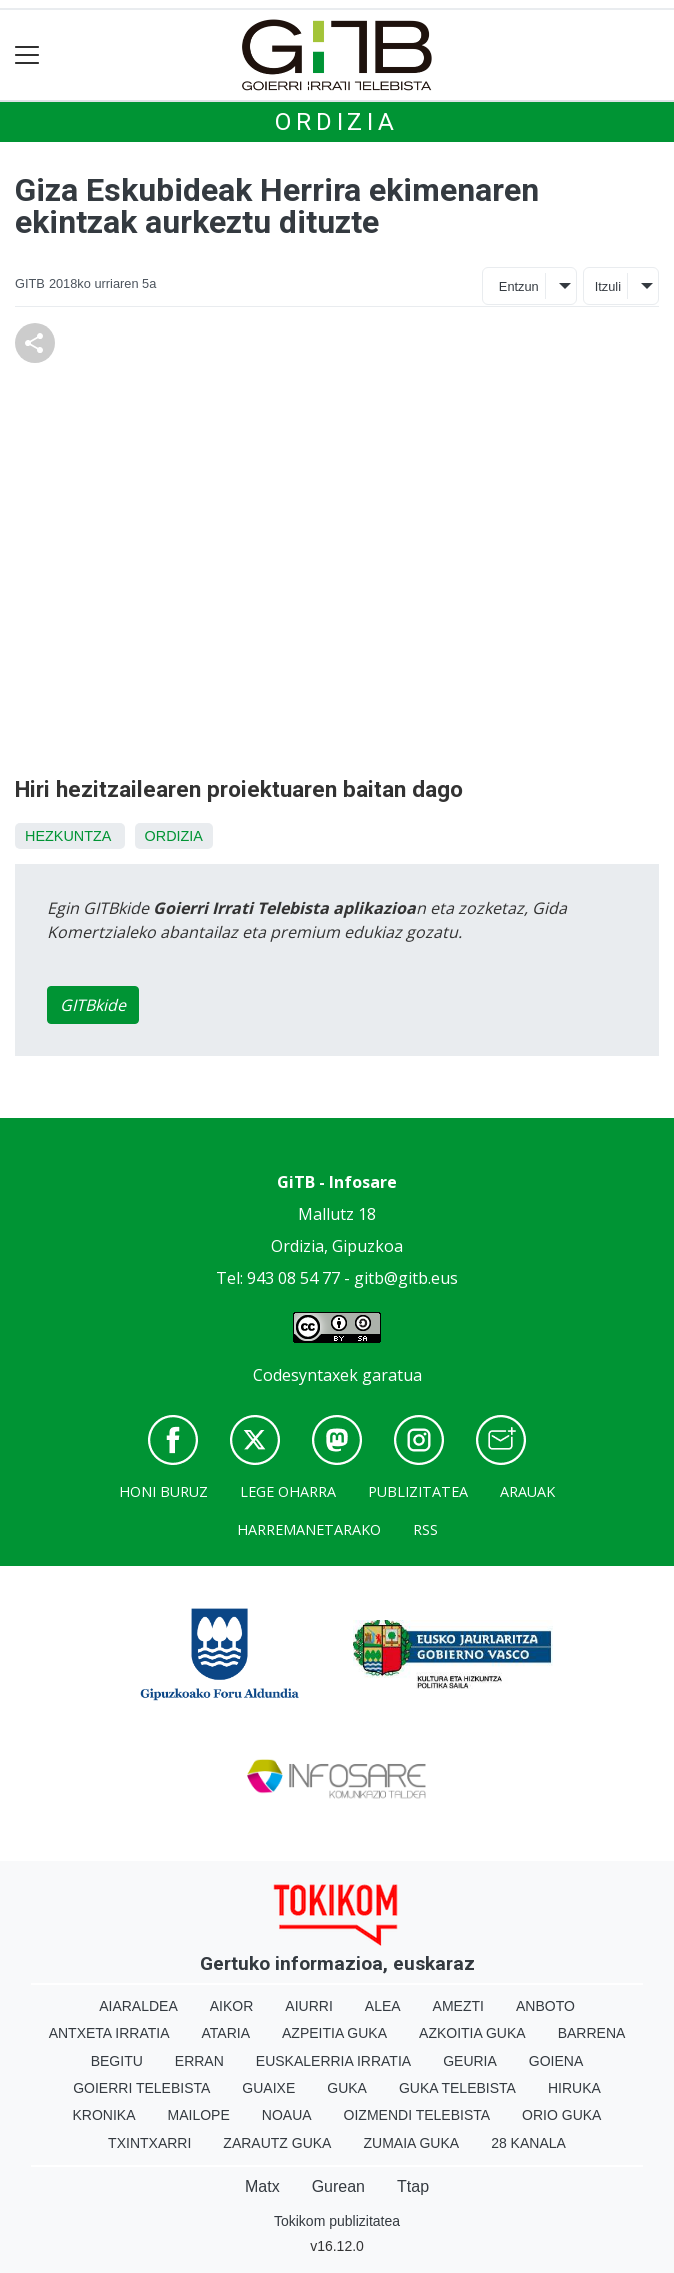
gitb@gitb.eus (406, 1278)
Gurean (338, 2186)
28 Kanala (528, 2143)
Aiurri (308, 2006)
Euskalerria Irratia (333, 2061)
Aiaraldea (138, 2006)
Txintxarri (149, 2143)
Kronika (104, 2115)
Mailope (199, 2115)
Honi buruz (163, 1491)
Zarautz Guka (277, 2143)
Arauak (527, 1491)
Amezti (458, 2006)
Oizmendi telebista (417, 2115)
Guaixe (268, 2088)
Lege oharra (288, 1491)
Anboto (545, 2006)
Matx (262, 2186)
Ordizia (337, 122)
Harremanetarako (309, 1529)
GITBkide (93, 1005)
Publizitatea (418, 1491)
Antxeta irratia (109, 2033)
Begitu (117, 2061)
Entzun (519, 286)
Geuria (470, 2061)
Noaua (287, 2115)
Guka (347, 2088)
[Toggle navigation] (27, 55)
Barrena (592, 2033)
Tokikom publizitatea (337, 2221)
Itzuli (608, 286)
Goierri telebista (141, 2088)
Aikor (232, 2006)
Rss (425, 1529)
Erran (199, 2061)
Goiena (556, 2061)
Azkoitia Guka (472, 2033)
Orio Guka (561, 2115)
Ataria (226, 2033)
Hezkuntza (68, 836)
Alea (383, 2006)
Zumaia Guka (411, 2143)
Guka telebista (457, 2088)
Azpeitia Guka (334, 2033)
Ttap (413, 2186)
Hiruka (574, 2088)
